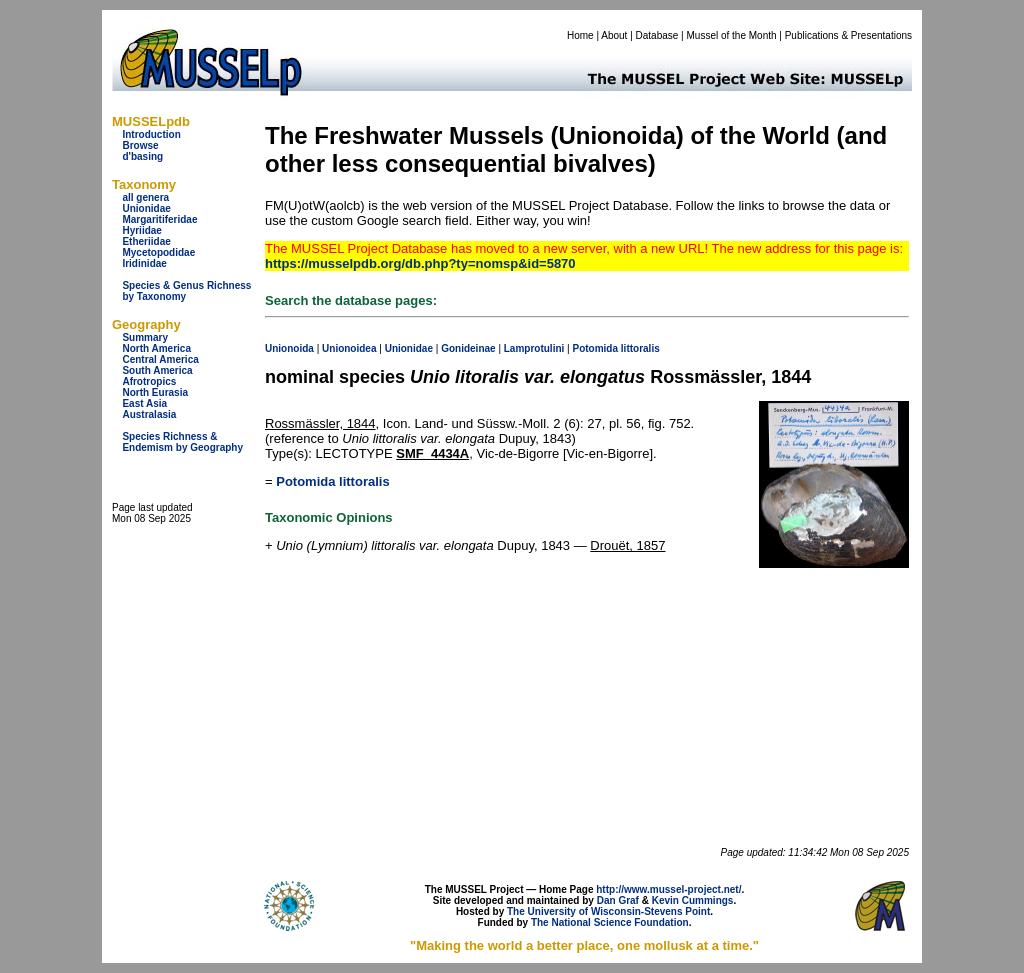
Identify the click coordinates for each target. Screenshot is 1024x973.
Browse (140, 145)
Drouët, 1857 (627, 545)
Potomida (595, 348)
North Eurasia (155, 392)
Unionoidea (349, 348)
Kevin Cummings (693, 900)
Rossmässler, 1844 (320, 423)
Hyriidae (141, 230)
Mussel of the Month (732, 35)
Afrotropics (149, 381)
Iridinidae (144, 263)
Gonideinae (468, 348)
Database (657, 35)
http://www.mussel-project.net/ (668, 889)
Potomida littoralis (332, 481)
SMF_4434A (432, 453)
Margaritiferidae (159, 219)
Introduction (151, 134)
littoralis (640, 348)
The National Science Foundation (610, 922)
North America (156, 348)
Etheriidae (146, 241)
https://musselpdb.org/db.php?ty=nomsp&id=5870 (420, 263)
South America (157, 370)
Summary (145, 337)
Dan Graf (618, 900)
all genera (145, 197)
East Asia (144, 403)
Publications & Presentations (848, 35)
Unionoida (289, 348)
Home (580, 35)
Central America (160, 359)
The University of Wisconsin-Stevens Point (608, 911)
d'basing (142, 156)
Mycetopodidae (158, 252)
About (614, 35)
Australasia (149, 414)
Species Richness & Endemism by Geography (182, 442)
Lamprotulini (534, 348)
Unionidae (146, 208)
